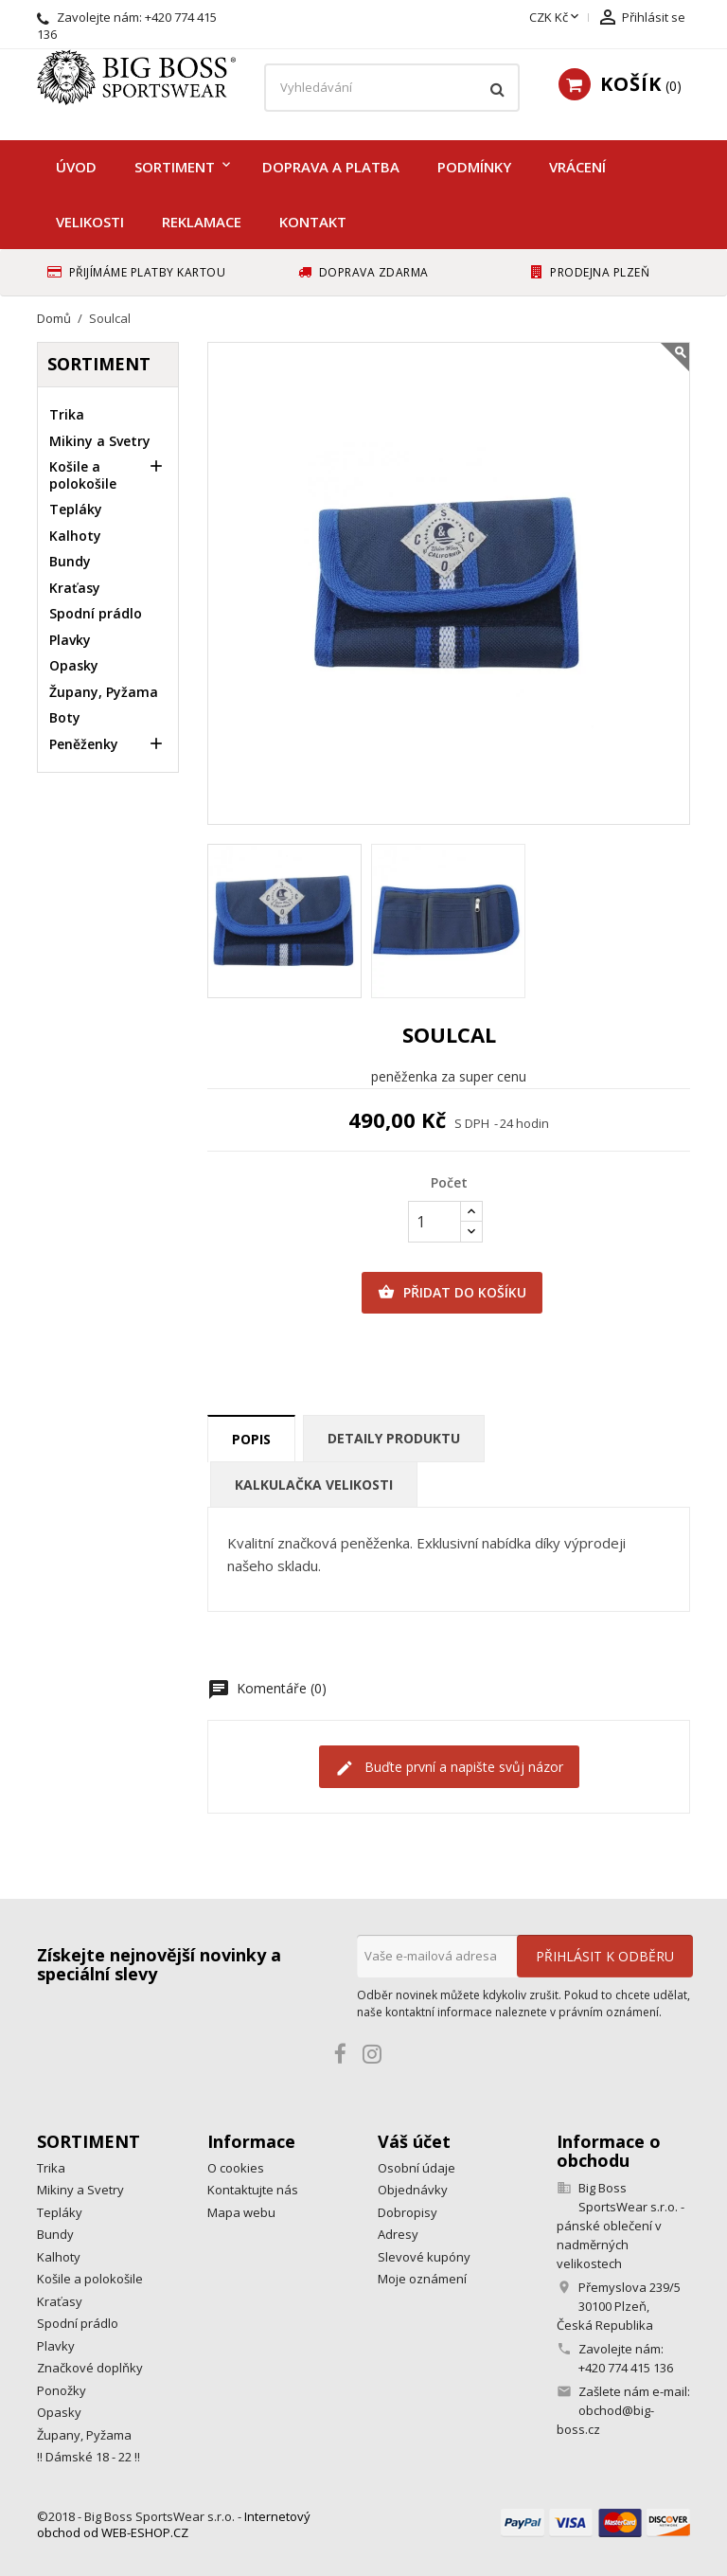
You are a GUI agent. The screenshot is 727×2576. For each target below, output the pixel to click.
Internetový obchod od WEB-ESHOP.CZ (173, 2525)
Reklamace (201, 221)
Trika (66, 414)
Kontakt (312, 221)
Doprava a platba (330, 166)
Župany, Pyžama (103, 692)
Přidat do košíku (452, 1292)
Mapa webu (241, 2212)
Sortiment (174, 166)
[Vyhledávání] (392, 88)
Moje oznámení (422, 2278)
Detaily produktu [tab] (394, 1438)
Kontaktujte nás (252, 2189)
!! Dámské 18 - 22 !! (88, 2456)
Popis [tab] (251, 1439)
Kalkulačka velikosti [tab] (314, 1485)
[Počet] (434, 1222)
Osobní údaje (416, 2167)
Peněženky (83, 744)
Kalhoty (75, 536)
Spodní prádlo (95, 613)
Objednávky (413, 2189)
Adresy (398, 2234)
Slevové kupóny (424, 2256)
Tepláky (75, 509)
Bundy (70, 561)
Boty (64, 717)
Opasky (73, 665)
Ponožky (61, 2390)
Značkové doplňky (90, 2367)
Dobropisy (407, 2212)
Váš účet (414, 2141)
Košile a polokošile (82, 474)
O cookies (235, 2167)
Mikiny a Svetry (100, 441)
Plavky (70, 640)
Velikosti (90, 221)
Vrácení (577, 166)
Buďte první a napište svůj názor (449, 1768)
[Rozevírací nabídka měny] (555, 18)
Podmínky (474, 166)
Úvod (76, 166)
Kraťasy (74, 588)
